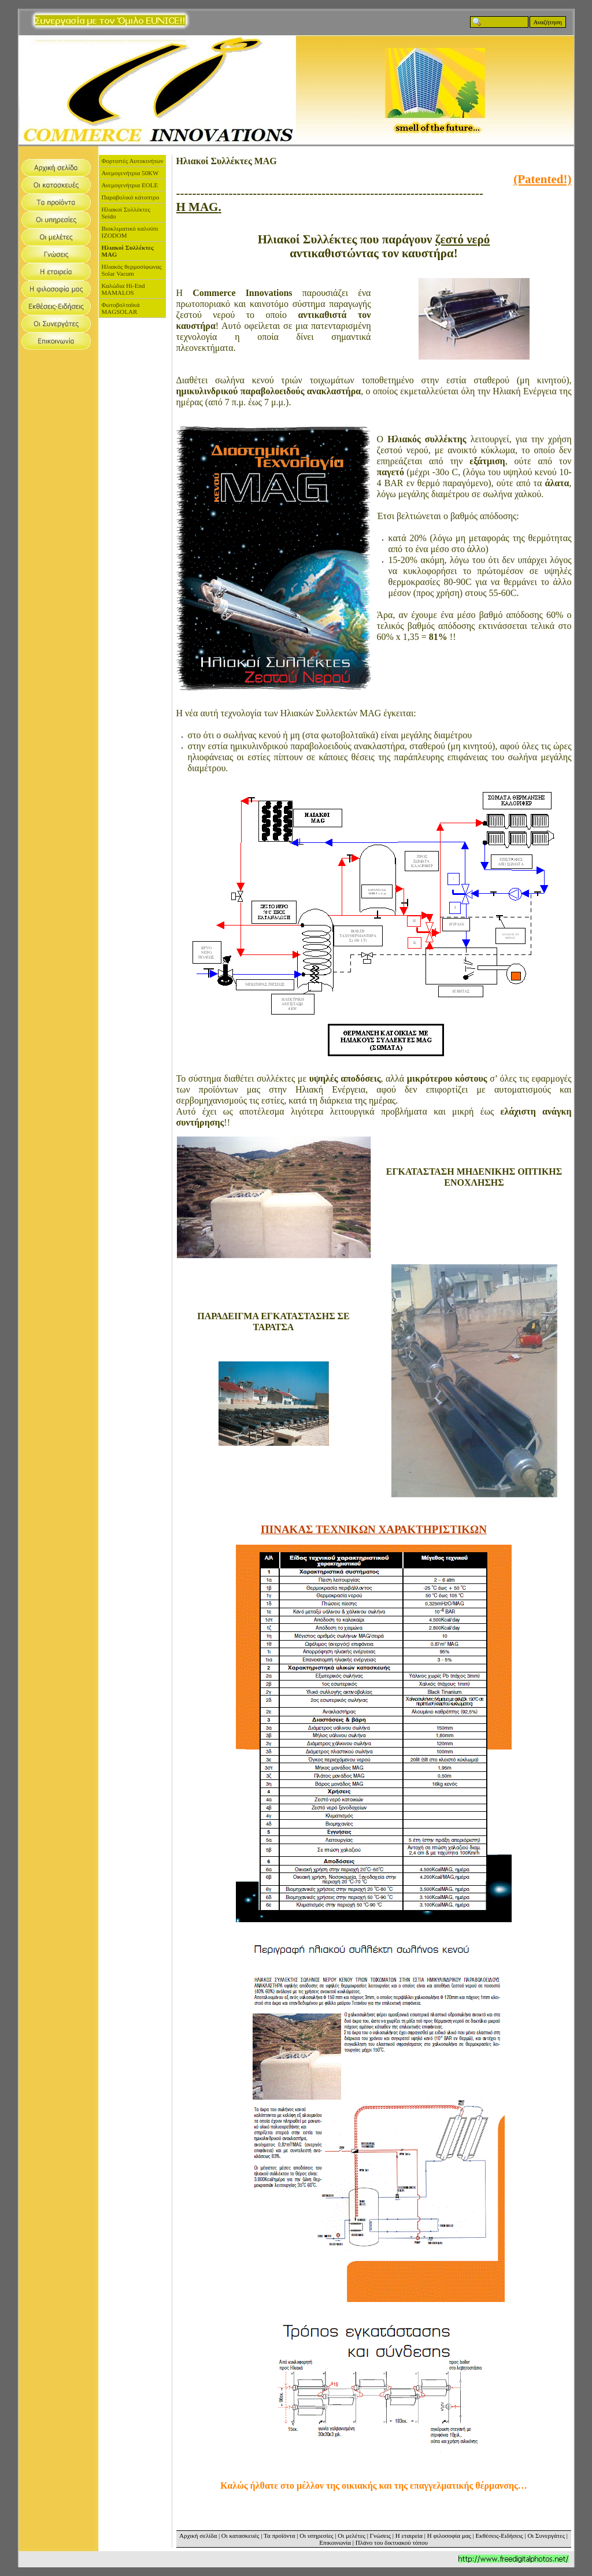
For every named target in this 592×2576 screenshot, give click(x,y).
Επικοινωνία (335, 2542)
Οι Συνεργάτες (546, 2535)
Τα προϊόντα (279, 2535)
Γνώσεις (380, 2535)
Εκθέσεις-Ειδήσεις (499, 2535)
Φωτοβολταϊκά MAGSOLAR (121, 308)
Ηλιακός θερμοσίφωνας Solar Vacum (132, 270)
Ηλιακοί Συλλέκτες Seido (126, 213)
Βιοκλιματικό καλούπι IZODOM (130, 232)
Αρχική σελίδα (198, 2535)
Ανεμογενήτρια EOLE (130, 185)
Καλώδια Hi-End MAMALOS (123, 289)
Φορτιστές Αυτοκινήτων (133, 160)
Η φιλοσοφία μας (449, 2535)
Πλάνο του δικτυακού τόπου (392, 2542)
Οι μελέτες (351, 2535)
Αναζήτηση (548, 21)
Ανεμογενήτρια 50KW (130, 172)
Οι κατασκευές (240, 2535)
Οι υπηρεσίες (316, 2535)
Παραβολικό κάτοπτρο (131, 197)
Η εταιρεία (409, 2535)
